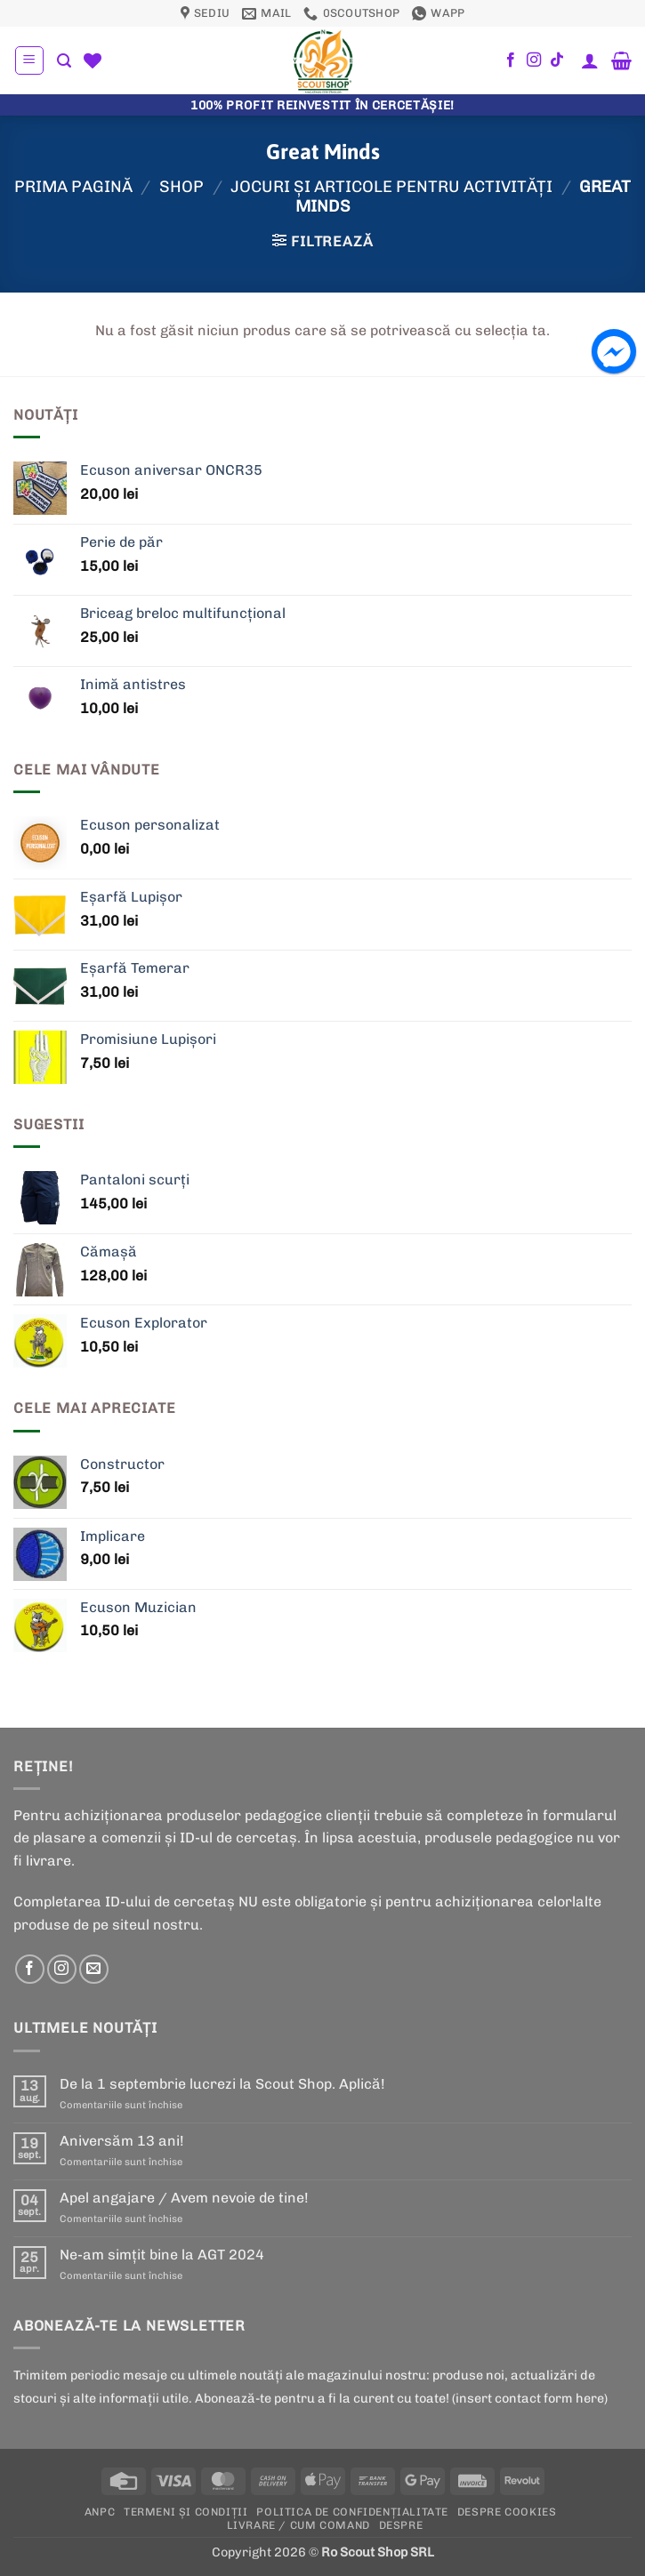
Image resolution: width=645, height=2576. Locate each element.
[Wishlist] (92, 60)
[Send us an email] (94, 1969)
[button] (29, 60)
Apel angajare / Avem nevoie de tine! (184, 2197)
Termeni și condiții (186, 2511)
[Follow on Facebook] (511, 60)
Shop (181, 187)
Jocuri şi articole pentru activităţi (391, 187)
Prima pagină (73, 187)
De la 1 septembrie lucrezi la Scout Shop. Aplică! (222, 2083)
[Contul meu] (590, 60)
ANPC (100, 2511)
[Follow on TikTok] (557, 60)
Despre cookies (507, 2511)
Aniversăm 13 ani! (122, 2140)
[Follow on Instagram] (534, 60)
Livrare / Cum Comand (298, 2525)
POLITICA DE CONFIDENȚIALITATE (352, 2511)
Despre (401, 2525)
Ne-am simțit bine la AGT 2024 (162, 2254)
